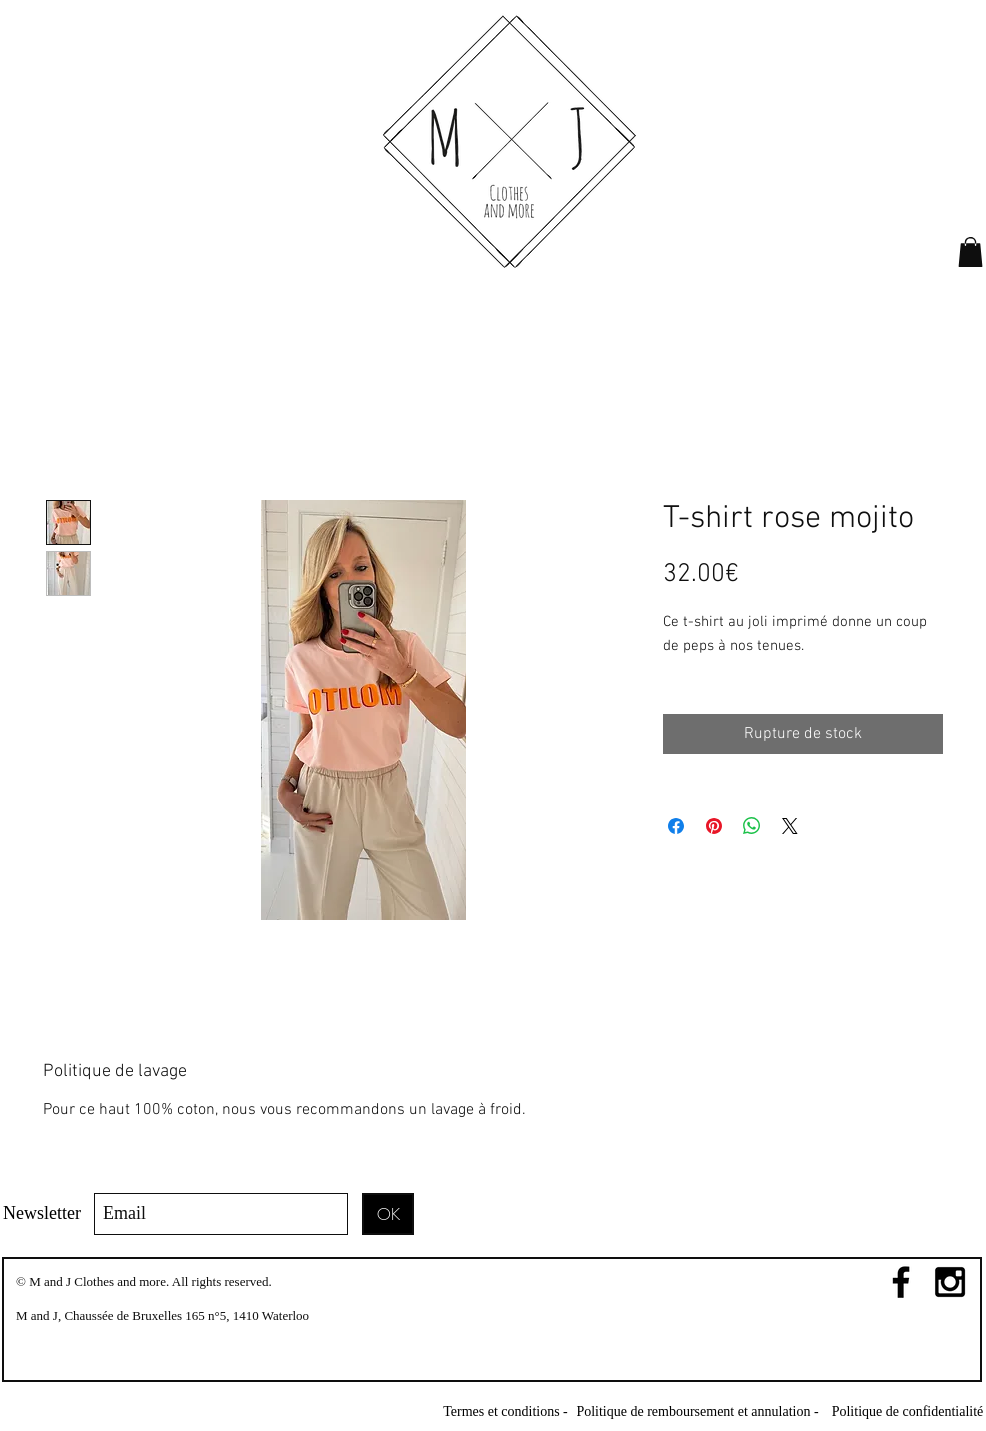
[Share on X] (790, 826)
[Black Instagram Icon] (950, 1282)
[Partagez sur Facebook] (676, 826)
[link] (970, 252)
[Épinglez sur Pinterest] (714, 826)
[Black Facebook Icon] (901, 1282)
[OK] (388, 1214)
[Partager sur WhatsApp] (752, 826)
